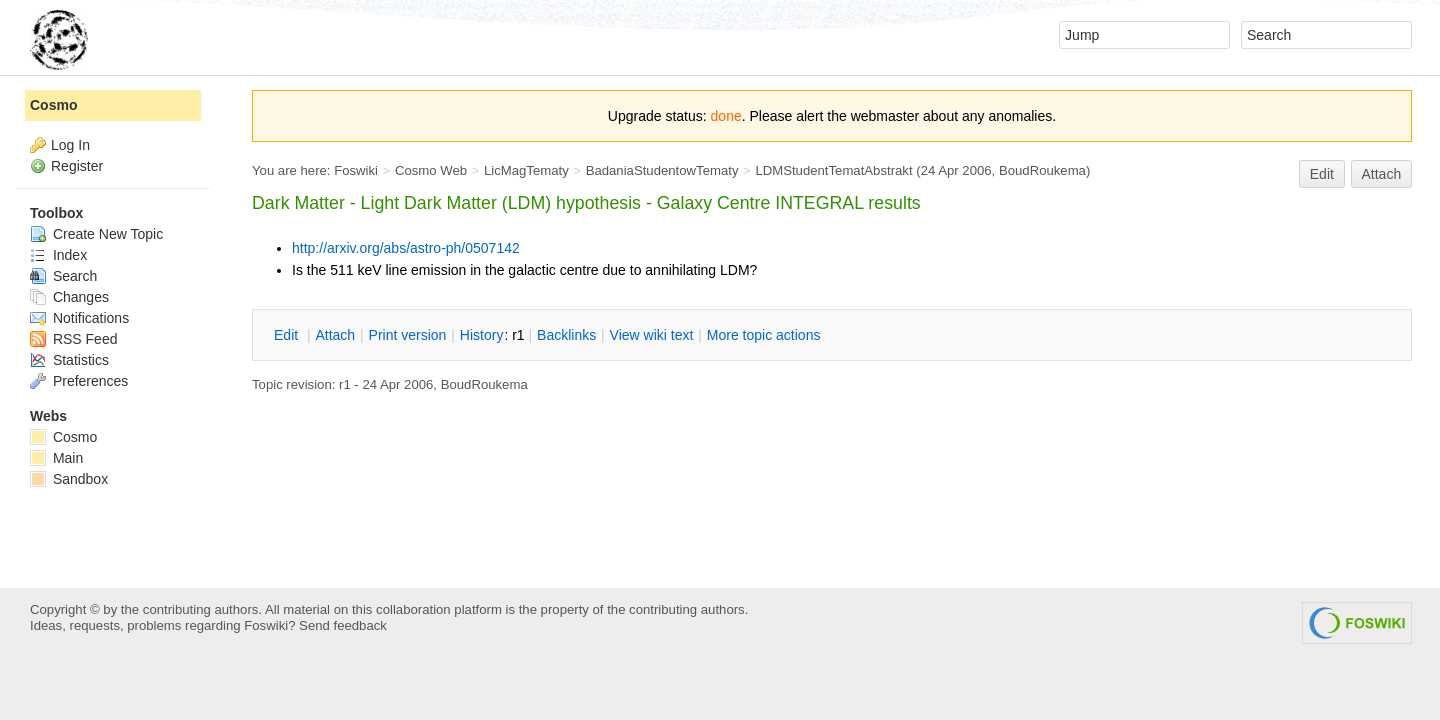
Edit (1322, 174)
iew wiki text (652, 335)
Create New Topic (96, 234)
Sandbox (69, 479)
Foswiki (356, 170)
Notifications (79, 318)
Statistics (69, 360)
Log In (70, 145)
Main (56, 458)
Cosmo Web (431, 170)
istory (482, 335)
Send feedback (343, 625)
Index (58, 255)
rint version (408, 335)
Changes (69, 297)
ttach (335, 335)
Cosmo (53, 105)
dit (288, 335)
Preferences (79, 381)
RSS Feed (73, 339)
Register (77, 166)
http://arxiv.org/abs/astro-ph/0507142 (406, 248)
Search (63, 276)
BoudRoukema (1042, 170)
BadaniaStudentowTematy (662, 170)
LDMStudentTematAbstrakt (833, 170)
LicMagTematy (526, 170)
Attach (1382, 174)
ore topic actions (764, 335)
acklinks (566, 335)
